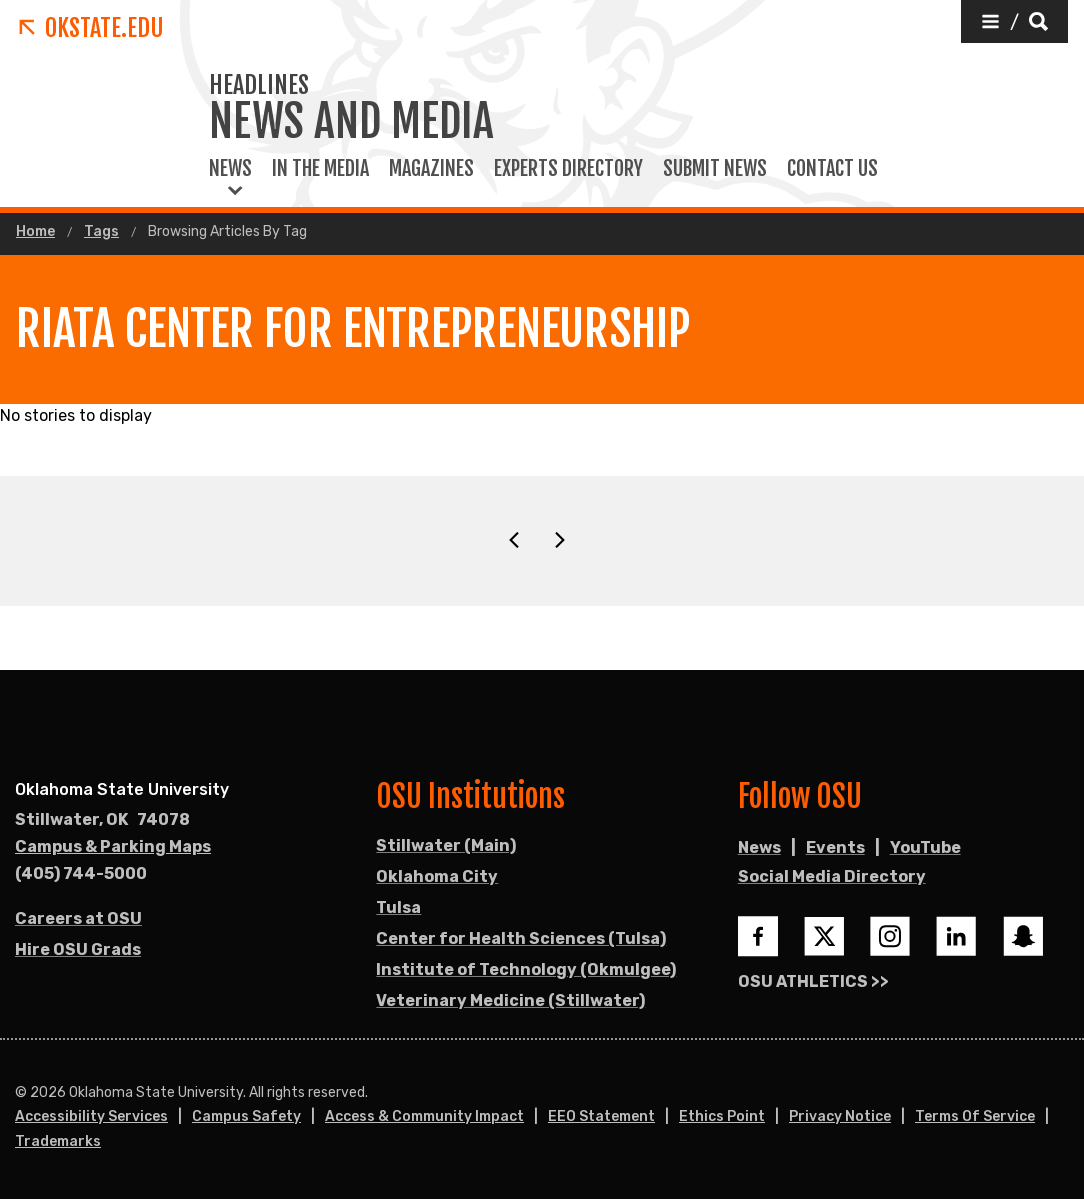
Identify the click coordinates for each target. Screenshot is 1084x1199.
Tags (101, 232)
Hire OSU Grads (78, 949)
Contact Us (832, 169)
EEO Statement (601, 1116)
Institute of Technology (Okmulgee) (526, 969)
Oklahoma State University (122, 789)
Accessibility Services (91, 1116)
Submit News (715, 169)
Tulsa (398, 907)
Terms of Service (975, 1116)
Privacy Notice (840, 1116)
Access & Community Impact (424, 1116)
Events (835, 847)
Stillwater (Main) (446, 845)
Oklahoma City (437, 876)
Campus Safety (246, 1116)
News (230, 169)
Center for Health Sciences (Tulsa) (521, 938)
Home (35, 232)
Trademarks (58, 1141)
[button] (1014, 21)
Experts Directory (568, 169)
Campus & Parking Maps (113, 846)
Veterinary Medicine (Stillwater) (510, 1000)
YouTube (925, 847)
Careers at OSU (78, 918)
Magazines (431, 169)
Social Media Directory (832, 876)
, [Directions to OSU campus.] (102, 820)
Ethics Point (722, 1116)
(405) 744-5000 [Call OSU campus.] (81, 873)
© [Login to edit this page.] (21, 1093)
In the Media (320, 169)
